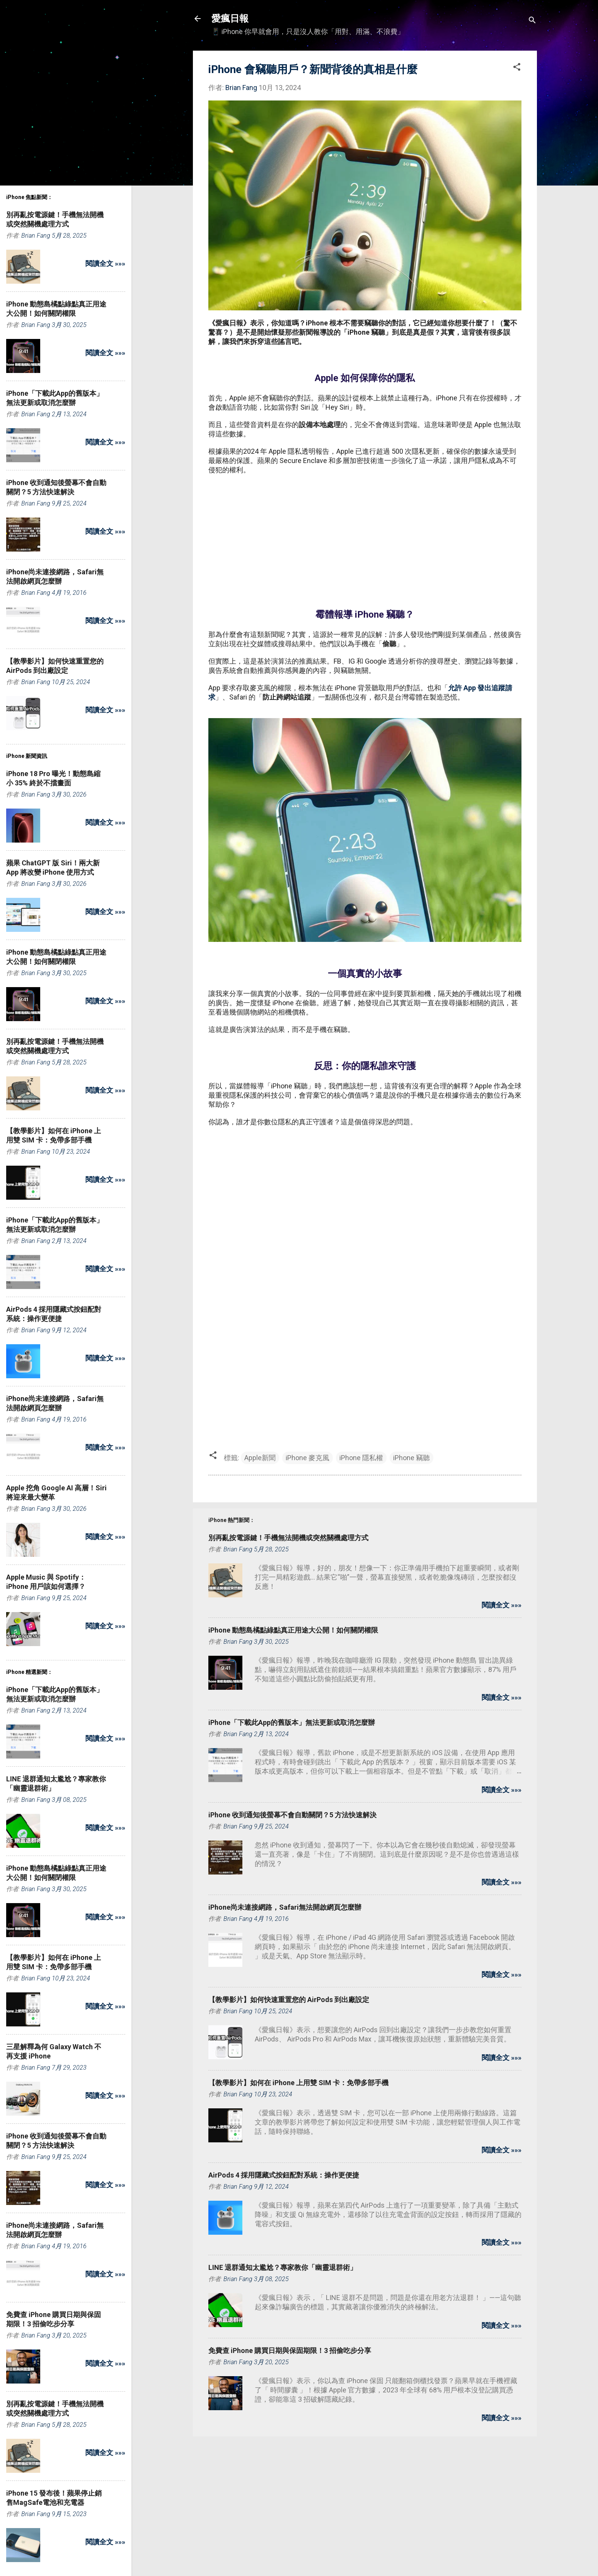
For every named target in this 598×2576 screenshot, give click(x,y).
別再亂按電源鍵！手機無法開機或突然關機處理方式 (288, 1538)
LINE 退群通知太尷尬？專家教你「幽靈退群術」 (282, 2267)
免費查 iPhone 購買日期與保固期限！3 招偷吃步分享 (289, 2350)
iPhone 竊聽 (411, 1458)
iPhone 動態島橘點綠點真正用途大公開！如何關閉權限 (293, 1630)
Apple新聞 (260, 1458)
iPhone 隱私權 (361, 1458)
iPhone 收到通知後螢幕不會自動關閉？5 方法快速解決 (292, 1815)
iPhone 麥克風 (307, 1458)
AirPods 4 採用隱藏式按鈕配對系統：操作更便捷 (283, 2175)
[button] (516, 68)
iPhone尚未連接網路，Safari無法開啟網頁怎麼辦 (284, 1907)
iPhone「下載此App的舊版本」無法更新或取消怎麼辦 (291, 1722)
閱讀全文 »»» (501, 1605)
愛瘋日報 (230, 18)
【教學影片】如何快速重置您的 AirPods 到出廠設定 (288, 1999)
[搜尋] (532, 21)
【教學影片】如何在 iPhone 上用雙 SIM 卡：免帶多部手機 (298, 2083)
